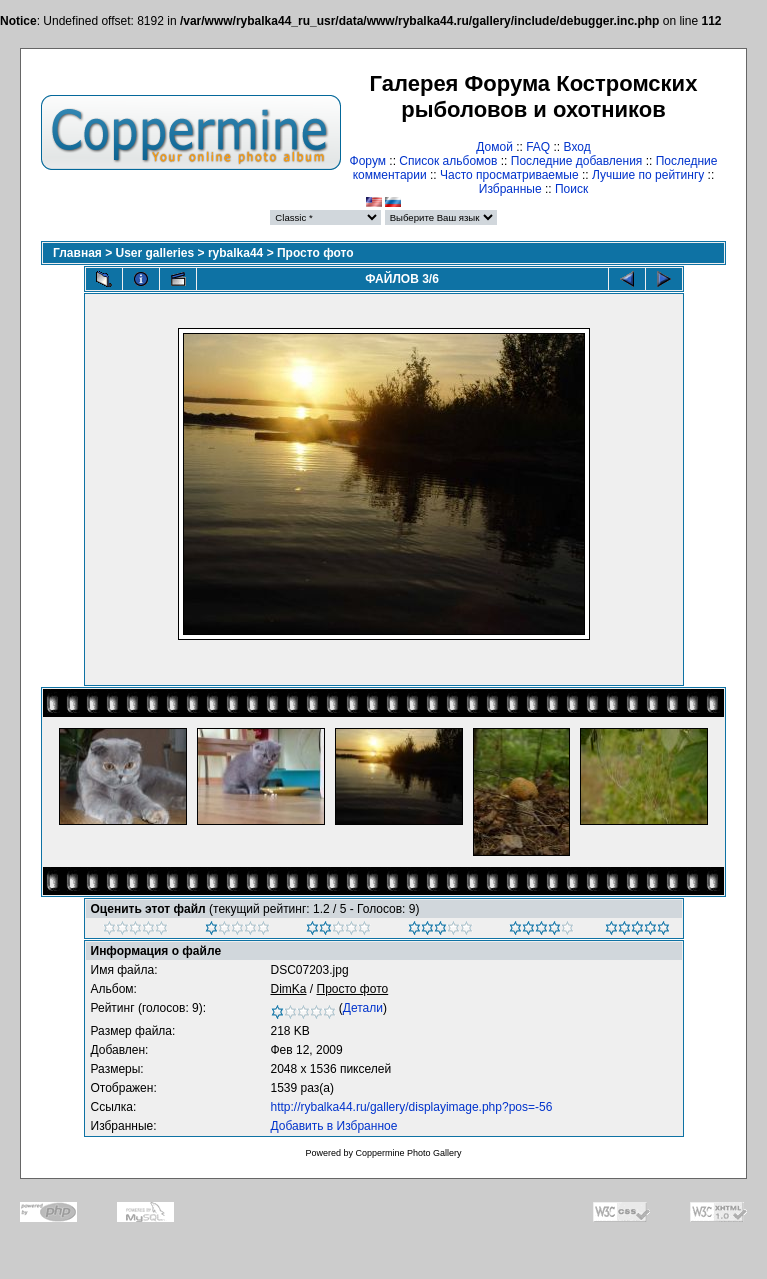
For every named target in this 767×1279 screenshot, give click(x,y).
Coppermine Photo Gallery (408, 1153)
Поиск (571, 189)
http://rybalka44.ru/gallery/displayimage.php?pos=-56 (412, 1107)
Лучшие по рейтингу (648, 175)
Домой (494, 147)
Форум (368, 161)
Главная (77, 253)
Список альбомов (448, 161)
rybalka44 (235, 253)
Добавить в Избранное (334, 1126)
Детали (363, 1008)
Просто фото (315, 253)
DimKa (289, 989)
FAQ (538, 147)
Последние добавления (577, 161)
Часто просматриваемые (509, 175)
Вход (577, 147)
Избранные (510, 189)
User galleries (155, 253)
